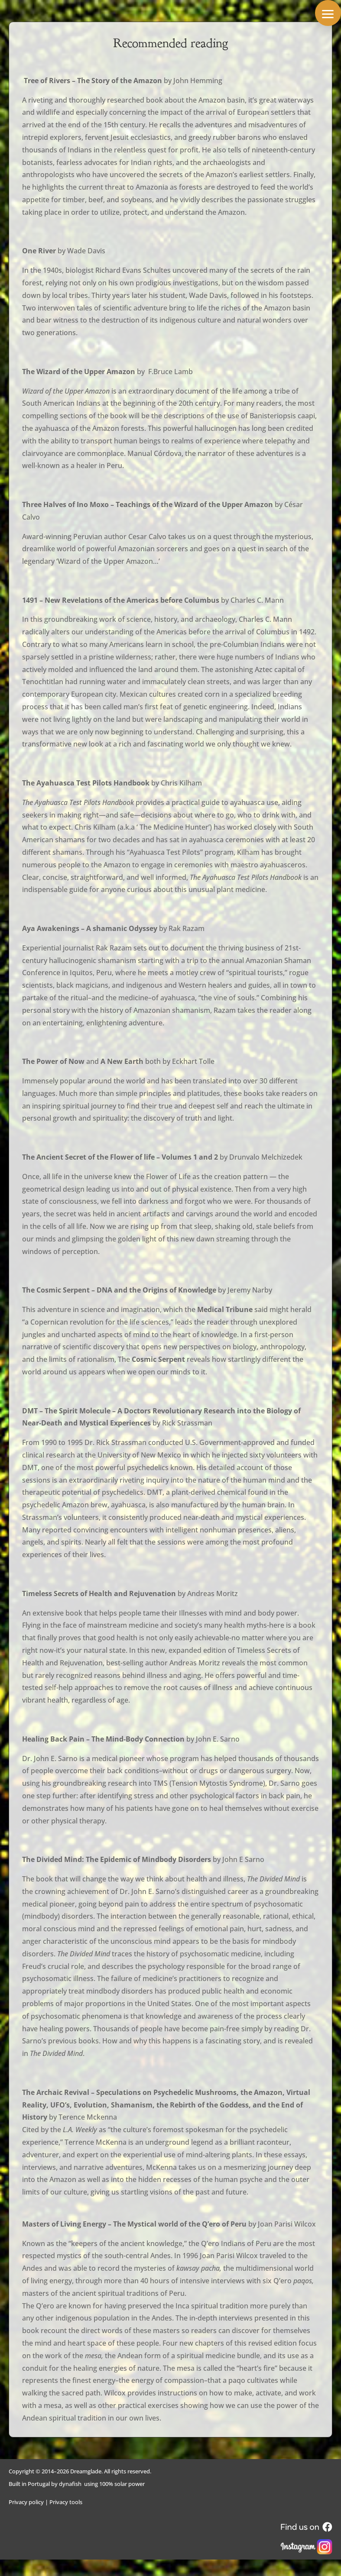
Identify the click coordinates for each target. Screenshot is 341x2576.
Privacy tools (65, 2502)
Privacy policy (26, 2502)
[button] (328, 13)
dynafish (70, 2484)
